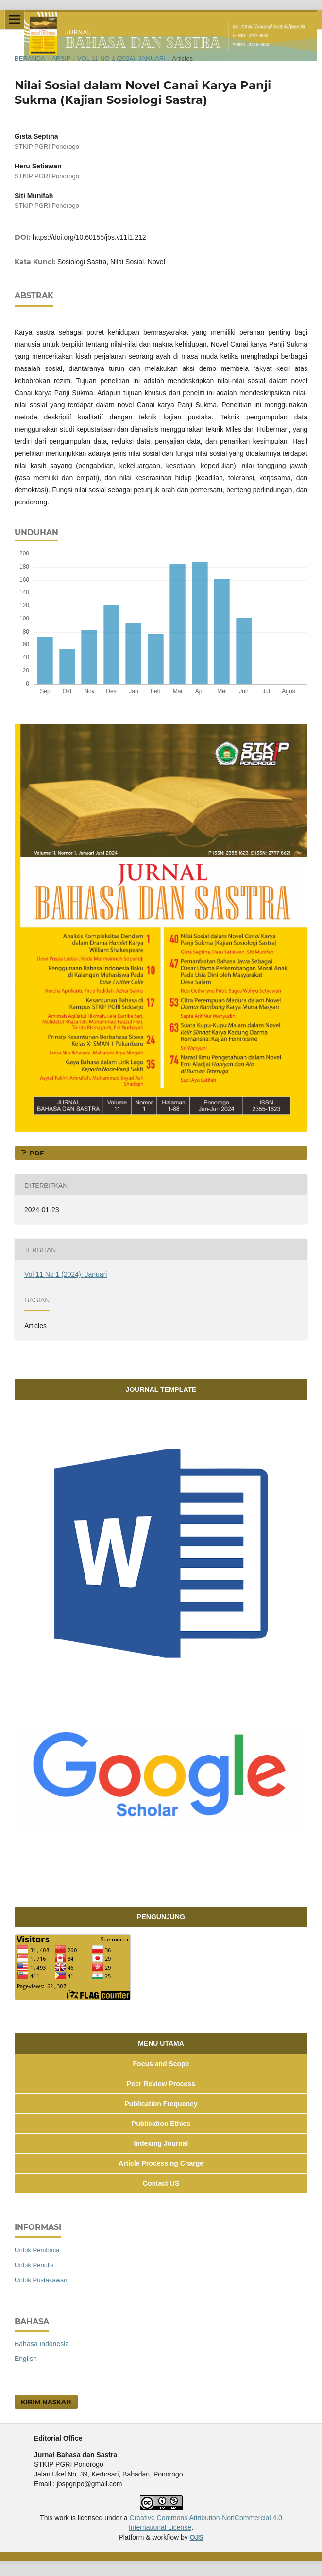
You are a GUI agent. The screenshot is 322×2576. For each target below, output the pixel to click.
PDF (36, 1153)
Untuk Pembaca (37, 2250)
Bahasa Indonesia (42, 2344)
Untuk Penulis (34, 2265)
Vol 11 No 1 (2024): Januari (121, 58)
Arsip (60, 58)
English (26, 2358)
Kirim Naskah (46, 2402)
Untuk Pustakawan (41, 2280)
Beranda (30, 58)
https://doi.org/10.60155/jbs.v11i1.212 (89, 237)
